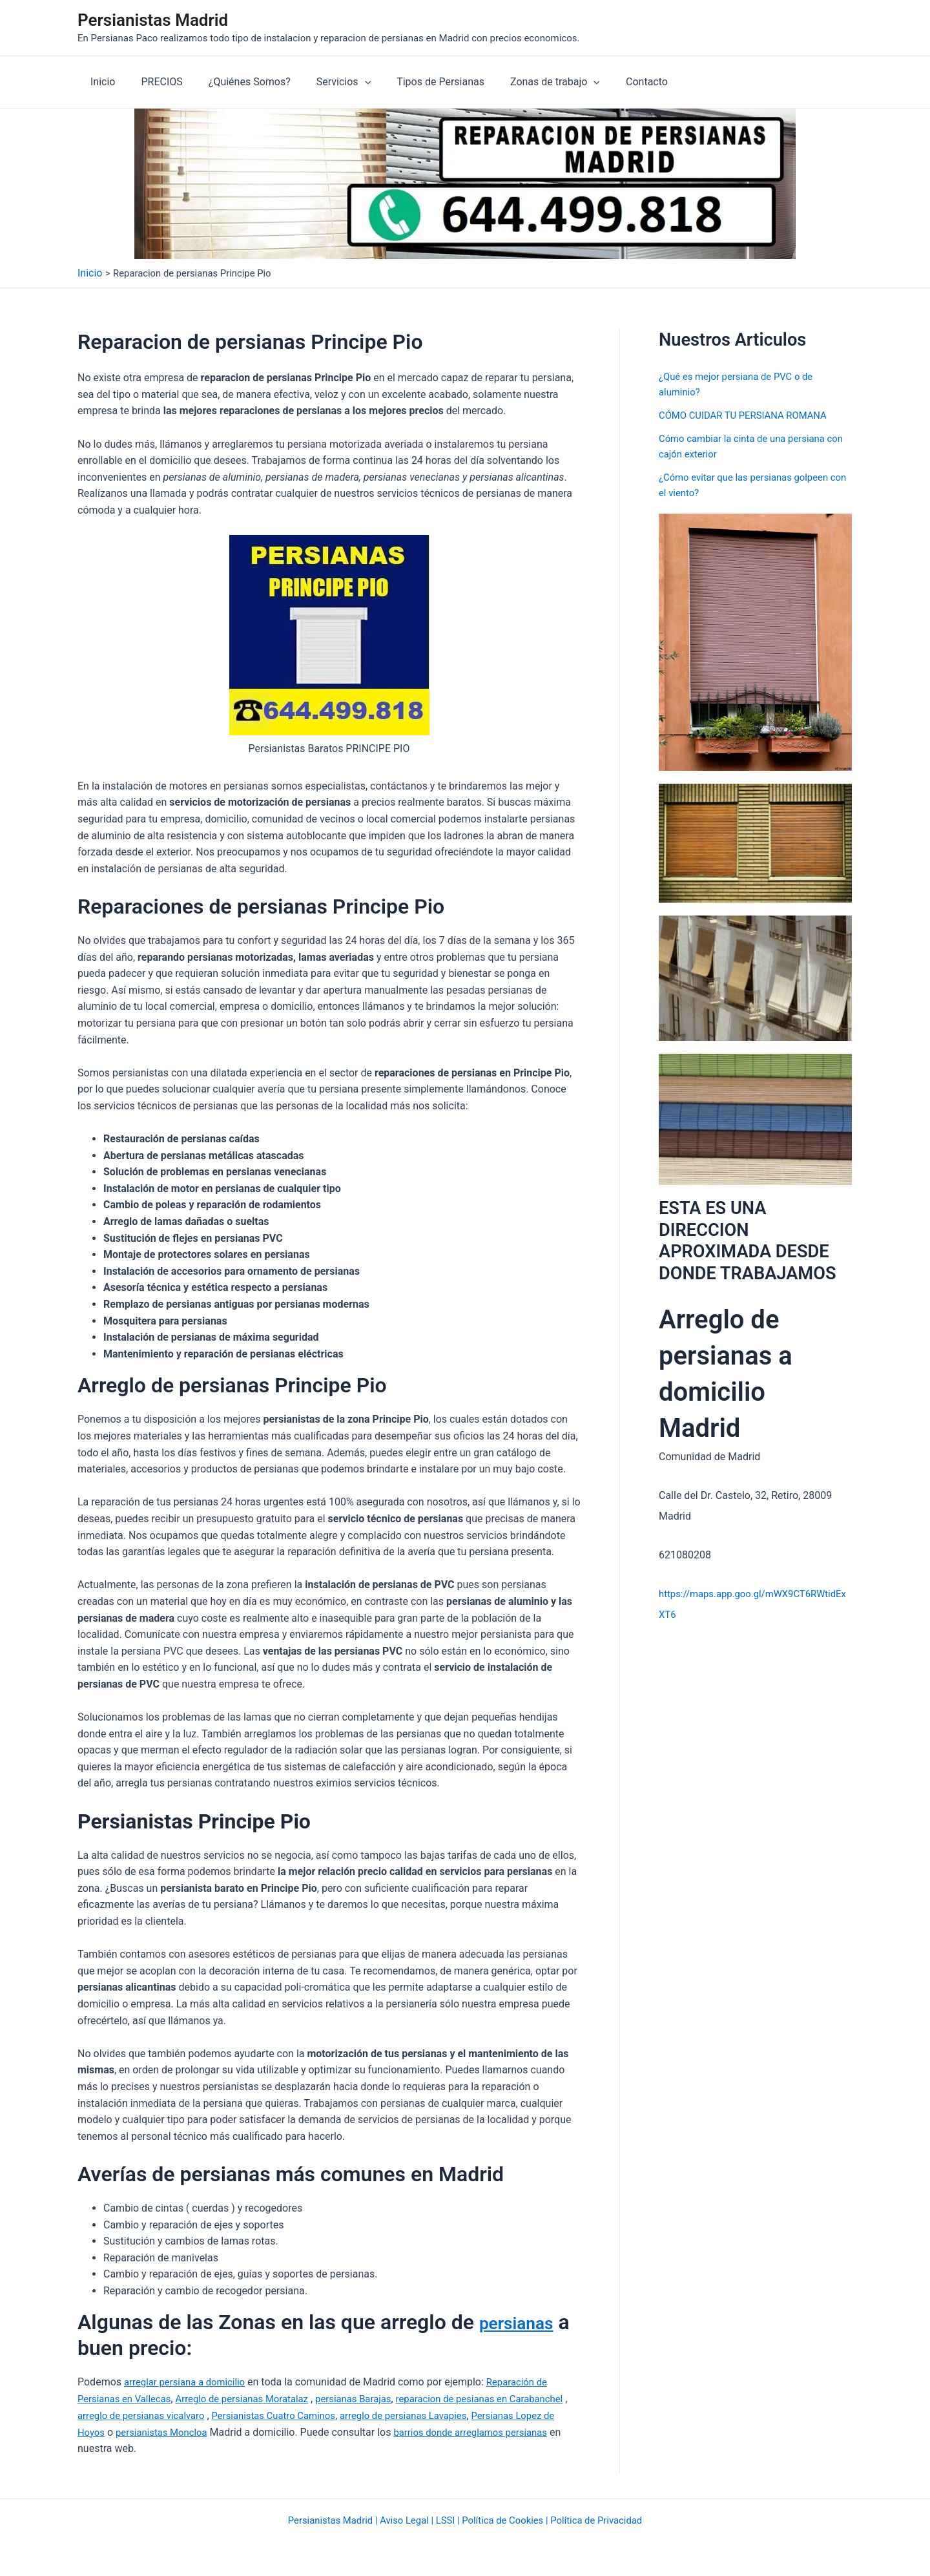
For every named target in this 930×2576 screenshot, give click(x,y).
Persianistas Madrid (153, 20)
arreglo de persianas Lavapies (492, 2415)
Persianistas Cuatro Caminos (353, 2415)
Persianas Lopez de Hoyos (138, 2431)
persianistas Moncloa (259, 2431)
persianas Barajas (374, 2399)
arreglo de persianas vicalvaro (210, 2415)
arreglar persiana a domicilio (189, 2382)
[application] (346, 82)
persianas (524, 2322)
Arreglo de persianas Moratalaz (254, 2399)
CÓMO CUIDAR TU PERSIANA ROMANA (749, 415)
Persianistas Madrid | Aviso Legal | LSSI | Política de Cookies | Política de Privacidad (465, 2519)
